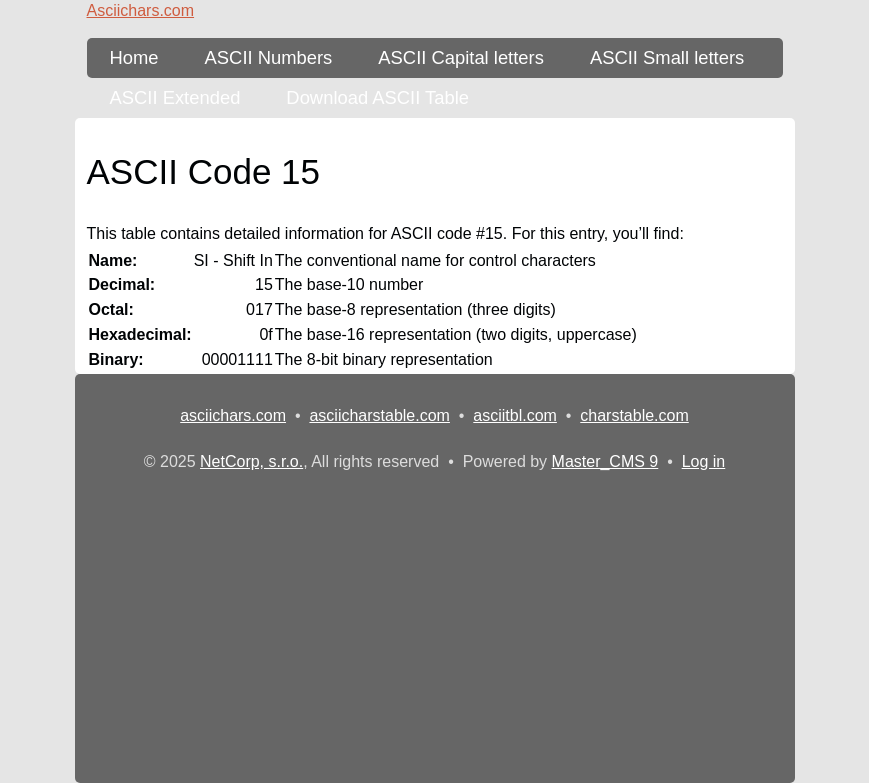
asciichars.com (233, 415)
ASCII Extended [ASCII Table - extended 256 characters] (175, 97)
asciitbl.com (515, 415)
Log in (704, 461)
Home (134, 57)
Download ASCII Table (377, 97)
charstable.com (634, 415)
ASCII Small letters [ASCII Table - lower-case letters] (667, 57)
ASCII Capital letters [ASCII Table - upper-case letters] (461, 57)
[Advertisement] (435, 624)
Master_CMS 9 (605, 461)
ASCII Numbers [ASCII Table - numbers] (269, 57)
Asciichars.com (141, 10)
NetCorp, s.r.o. (251, 461)
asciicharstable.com (379, 415)
